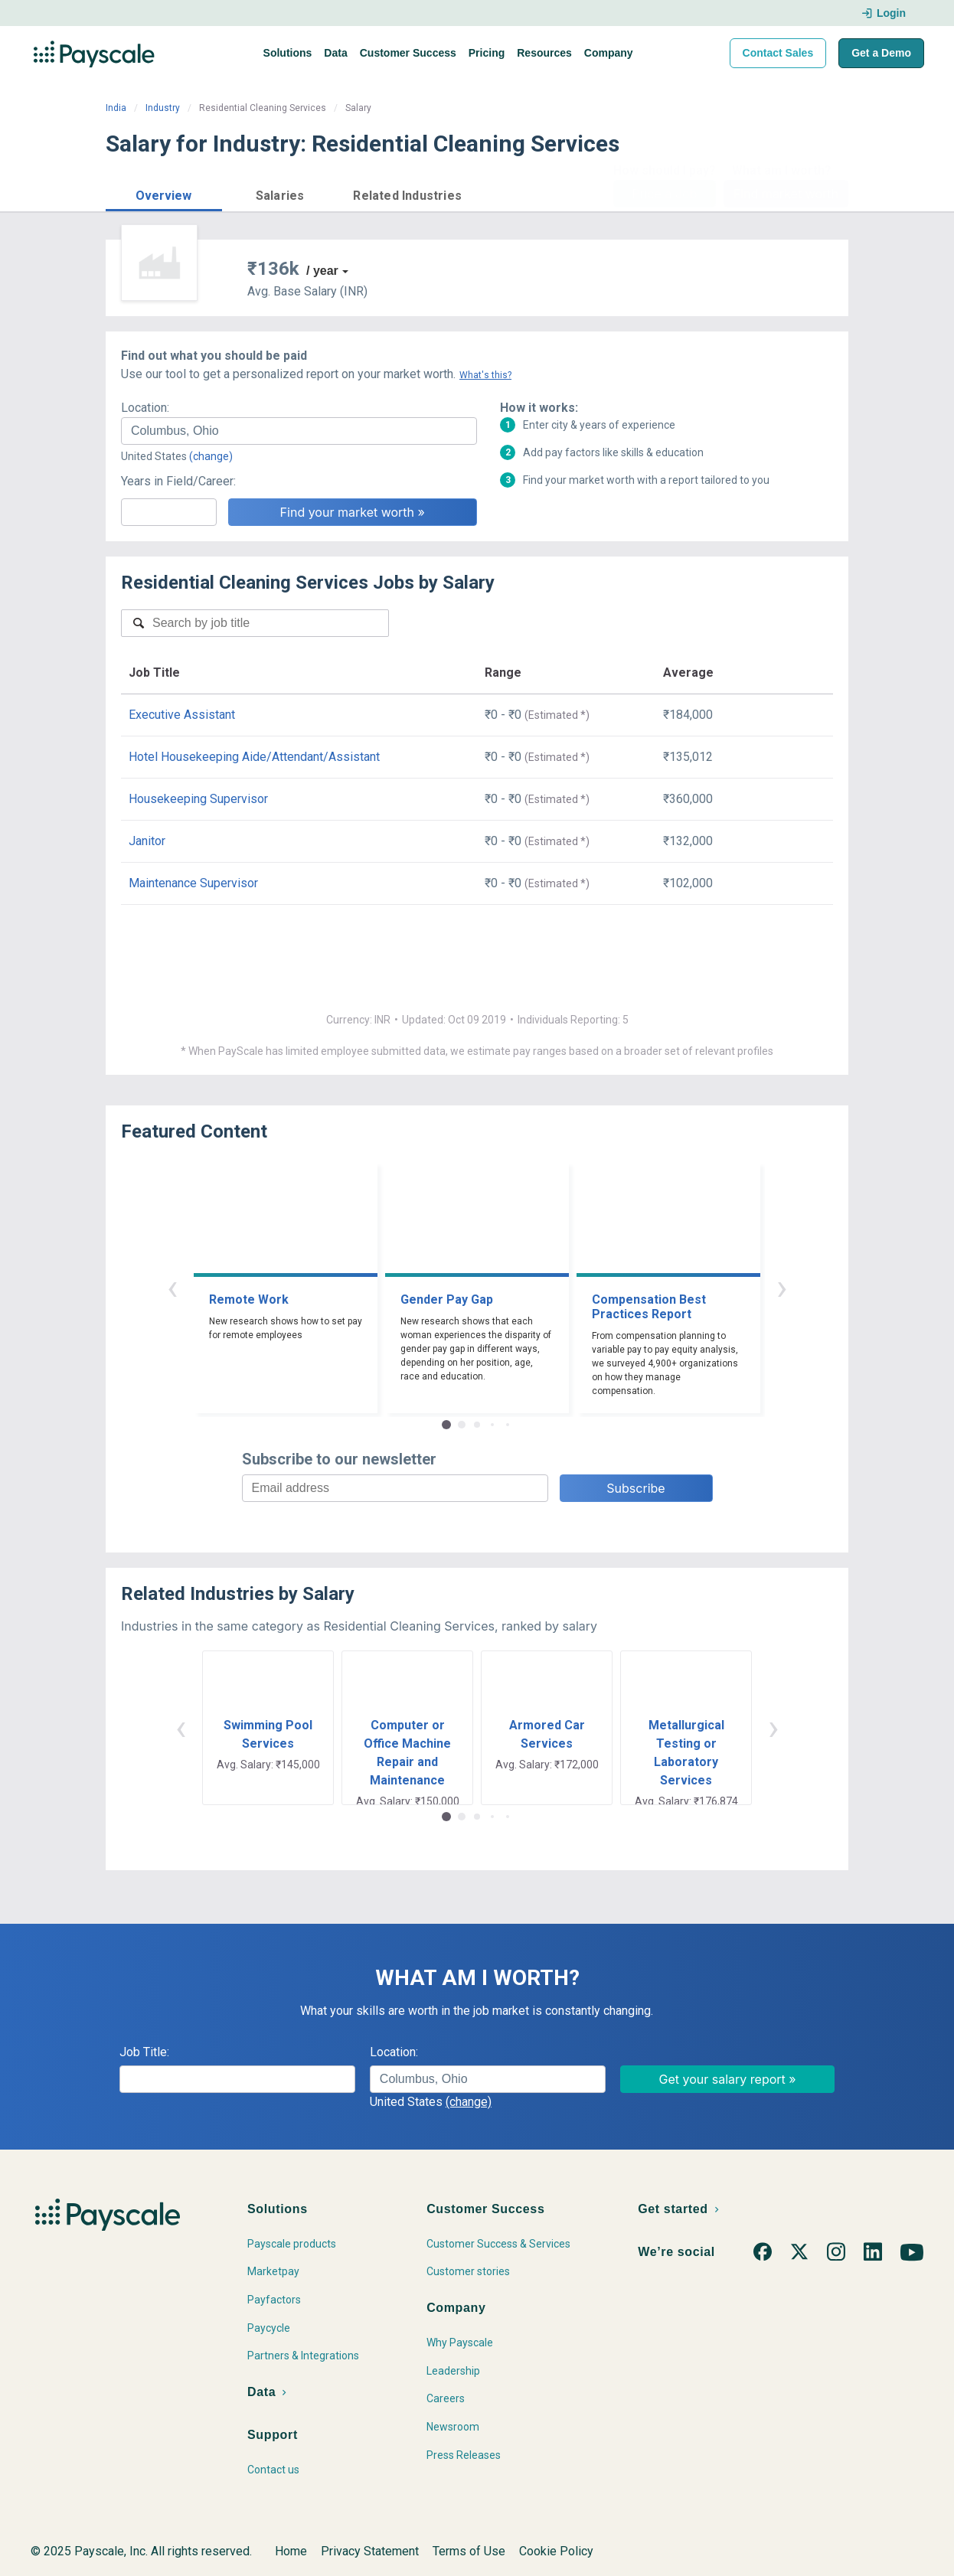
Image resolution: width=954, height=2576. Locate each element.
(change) (211, 456)
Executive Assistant (182, 714)
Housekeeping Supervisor (198, 799)
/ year (322, 270)
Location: (145, 407)
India (116, 108)
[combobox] (299, 431)
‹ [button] (172, 1287)
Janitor (147, 841)
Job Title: (144, 2052)
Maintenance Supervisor (193, 883)
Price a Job (664, 193)
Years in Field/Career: (178, 481)
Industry (162, 108)
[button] (164, 193)
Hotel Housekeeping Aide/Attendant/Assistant (254, 756)
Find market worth (785, 193)
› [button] (781, 1287)
